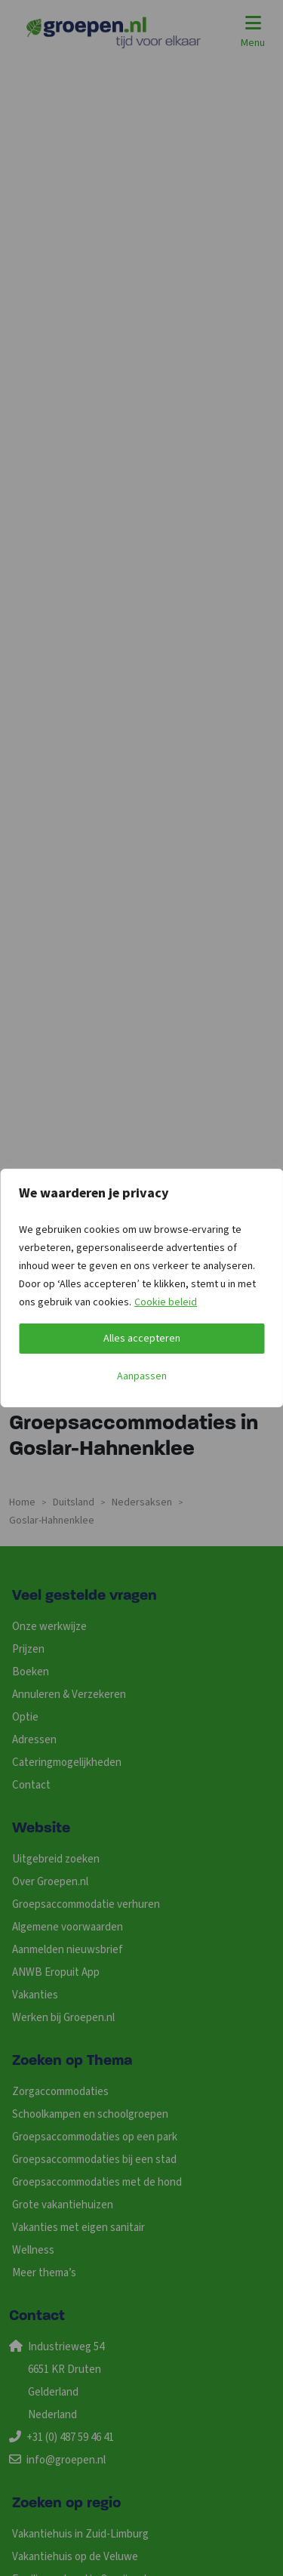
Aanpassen (142, 1376)
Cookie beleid (165, 1302)
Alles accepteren (141, 1338)
